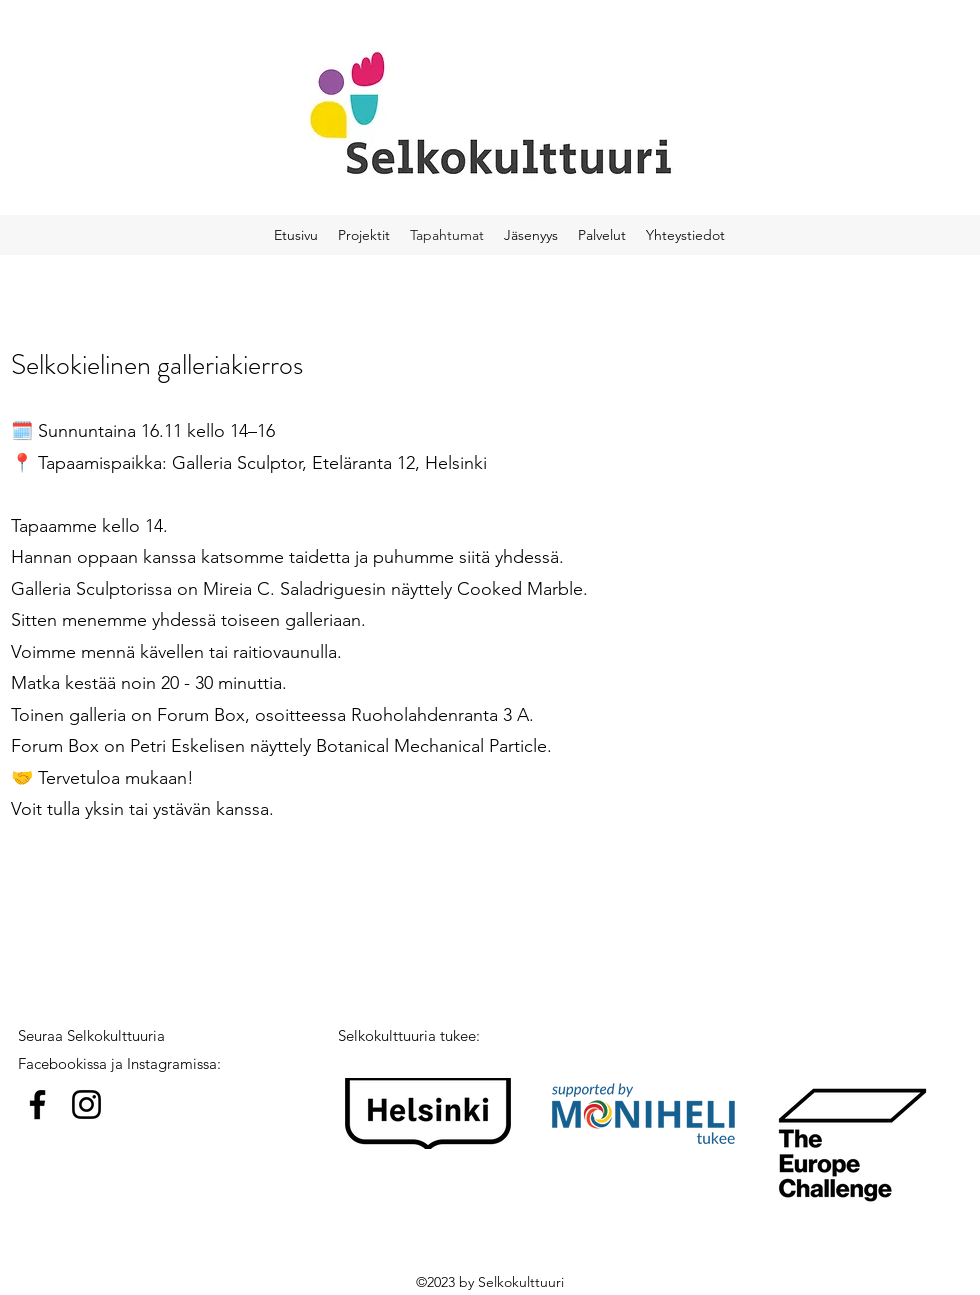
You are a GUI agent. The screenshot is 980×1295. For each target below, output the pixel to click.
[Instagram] (86, 1104)
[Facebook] (37, 1104)
